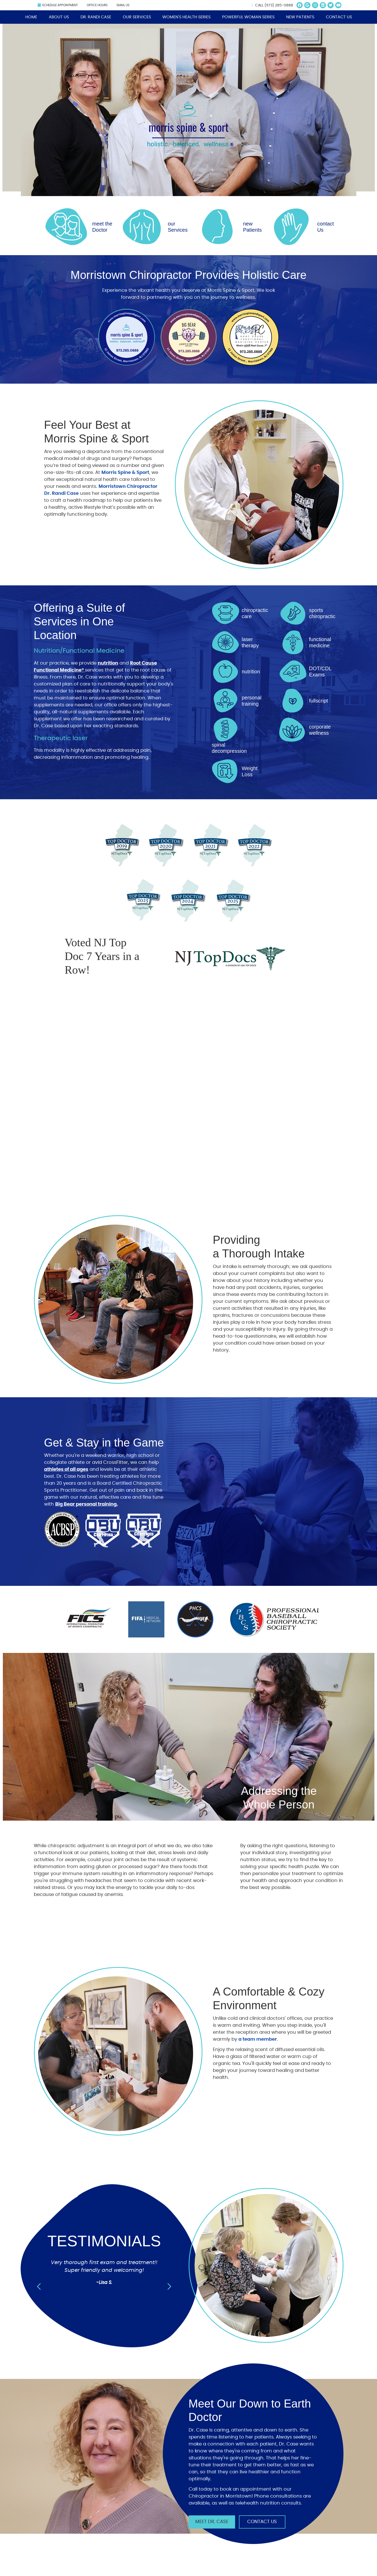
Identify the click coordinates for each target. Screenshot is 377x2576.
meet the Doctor (102, 227)
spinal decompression (229, 748)
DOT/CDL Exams (320, 671)
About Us (59, 17)
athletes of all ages (66, 1469)
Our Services (137, 17)
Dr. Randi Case (96, 17)
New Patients (300, 17)
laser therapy (250, 642)
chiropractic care (255, 613)
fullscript (318, 701)
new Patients (252, 227)
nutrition (108, 663)
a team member (257, 2039)
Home (31, 17)
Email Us (123, 5)
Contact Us (339, 17)
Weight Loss (250, 771)
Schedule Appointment (58, 5)
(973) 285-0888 (278, 5)
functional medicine (320, 642)
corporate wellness (320, 730)
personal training (252, 701)
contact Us (325, 227)
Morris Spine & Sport (125, 472)
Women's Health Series (186, 17)
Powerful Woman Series (248, 17)
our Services (178, 227)
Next (169, 2286)
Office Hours (97, 5)
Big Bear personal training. (86, 1504)
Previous (39, 2286)
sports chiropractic (322, 613)
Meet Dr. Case (211, 2522)
